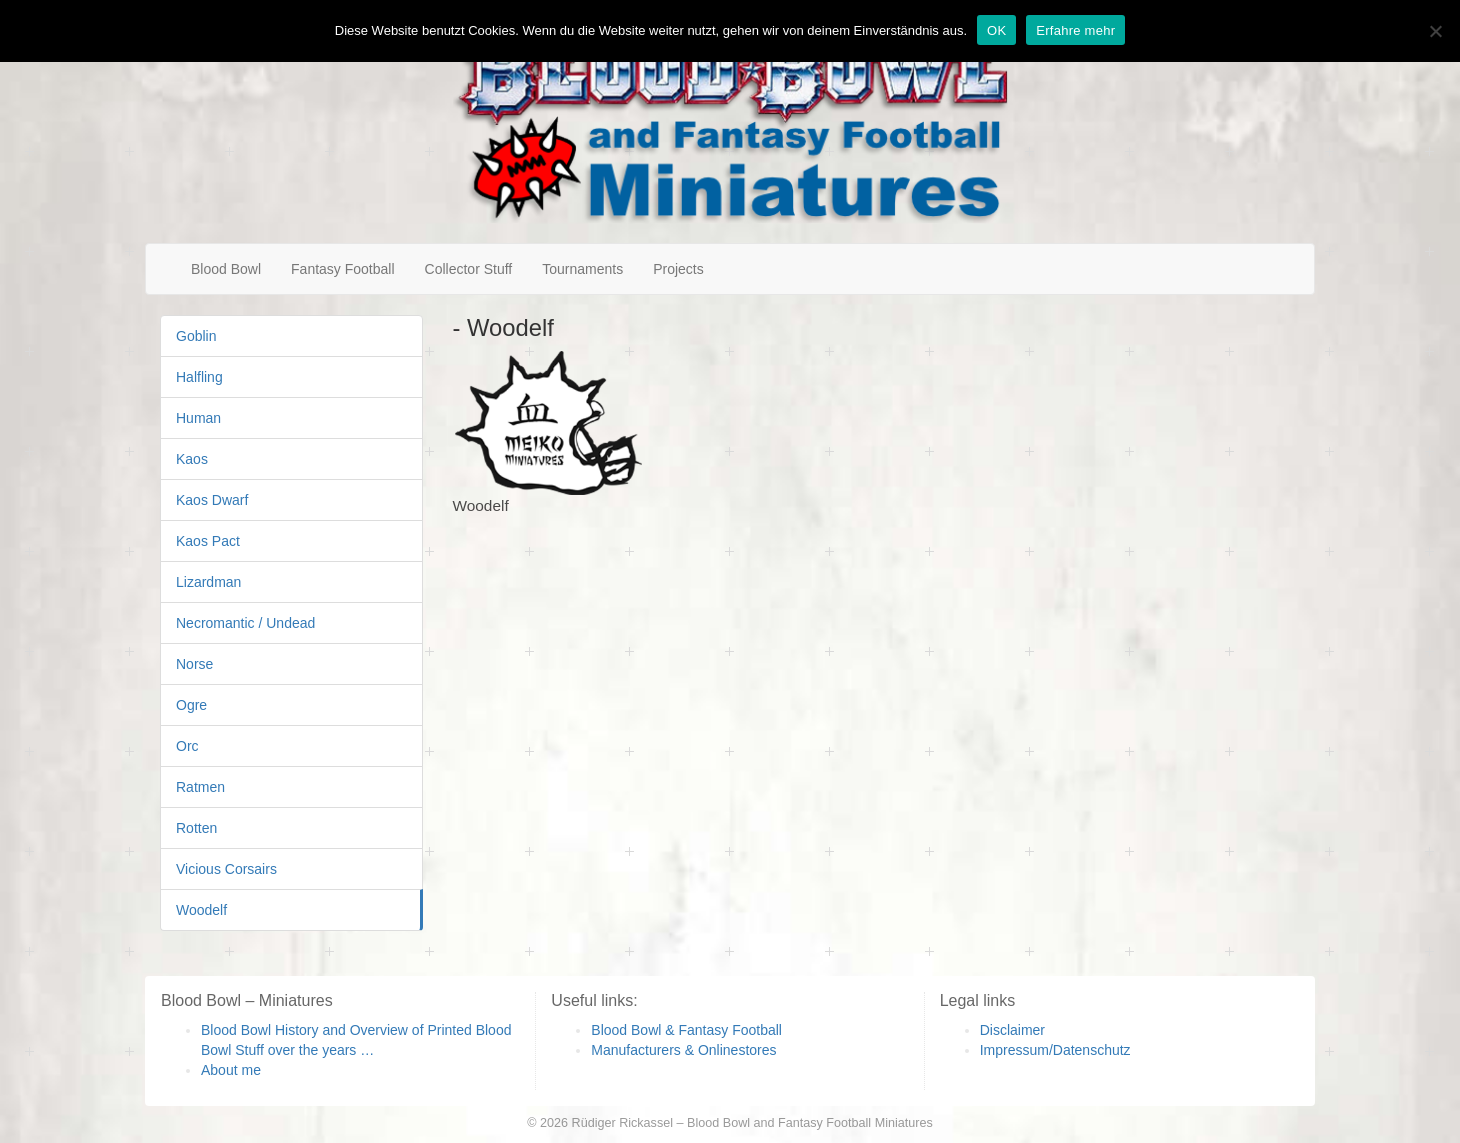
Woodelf (201, 910)
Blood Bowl (226, 269)
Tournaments (582, 269)
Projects (678, 269)
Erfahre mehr (1075, 30)
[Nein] (1435, 31)
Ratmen (200, 787)
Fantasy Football (343, 269)
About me (231, 1070)
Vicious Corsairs (226, 869)
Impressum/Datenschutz (1055, 1050)
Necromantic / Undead (245, 623)
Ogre (191, 705)
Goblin (196, 336)
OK (996, 30)
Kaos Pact (208, 541)
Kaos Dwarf (212, 500)
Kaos (192, 459)
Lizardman (208, 582)
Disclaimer (1012, 1030)
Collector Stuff (469, 269)
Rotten (196, 828)
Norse (194, 664)
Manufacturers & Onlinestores (683, 1050)
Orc (187, 746)
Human (198, 418)
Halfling (199, 377)
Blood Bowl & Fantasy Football (686, 1030)
